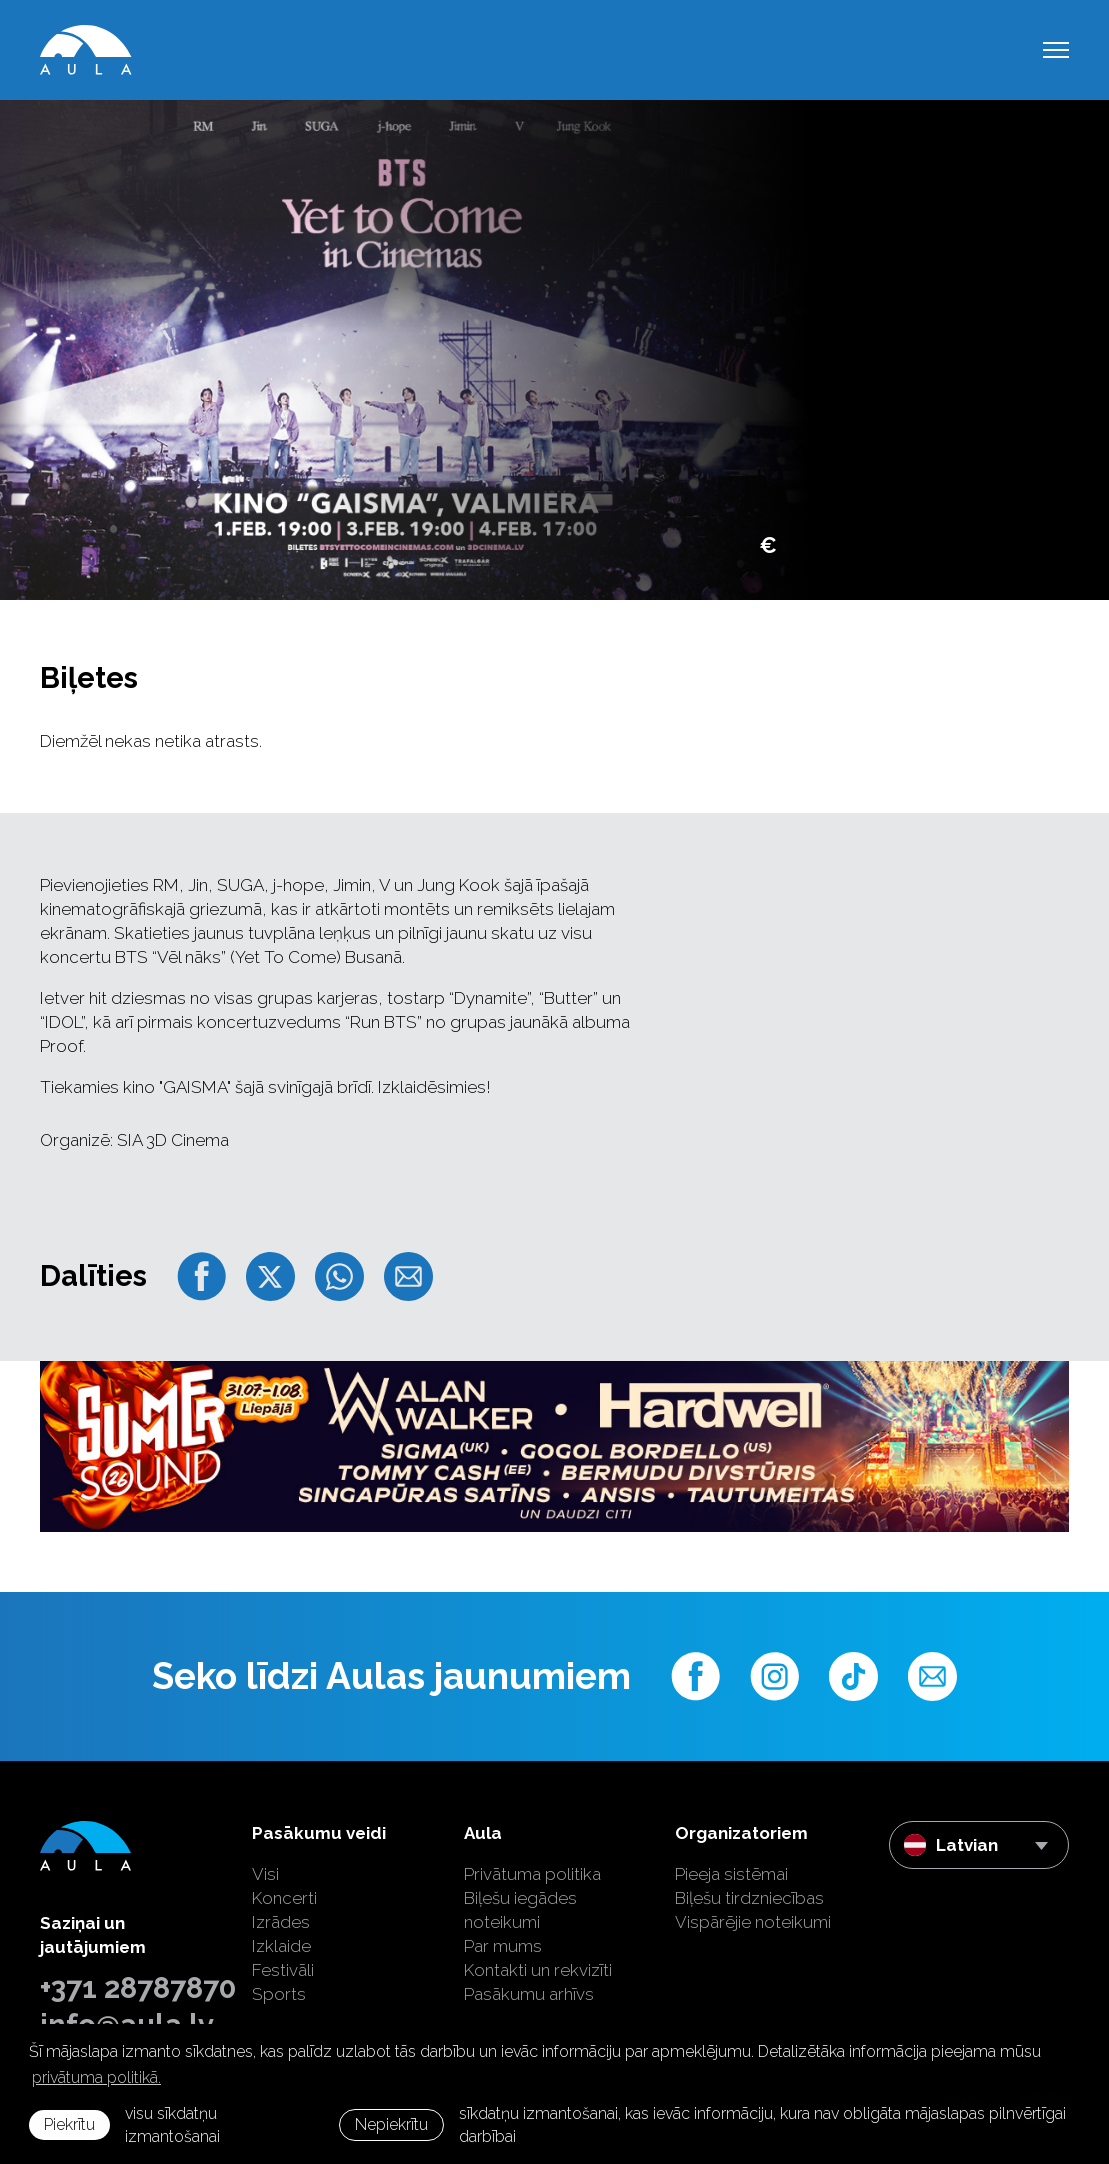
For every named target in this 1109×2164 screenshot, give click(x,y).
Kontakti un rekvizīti (538, 1970)
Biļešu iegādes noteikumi (520, 1910)
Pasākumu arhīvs (529, 1994)
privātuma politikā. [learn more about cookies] (96, 2077)
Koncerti (284, 1898)
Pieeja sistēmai (731, 1874)
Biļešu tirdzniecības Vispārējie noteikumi (753, 1910)
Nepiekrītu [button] (391, 2124)
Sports (279, 1994)
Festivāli (283, 1970)
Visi (265, 1874)
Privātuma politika (532, 1874)
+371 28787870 (131, 1988)
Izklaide (281, 1946)
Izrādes (281, 1922)
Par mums (503, 1946)
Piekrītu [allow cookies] (69, 2124)
